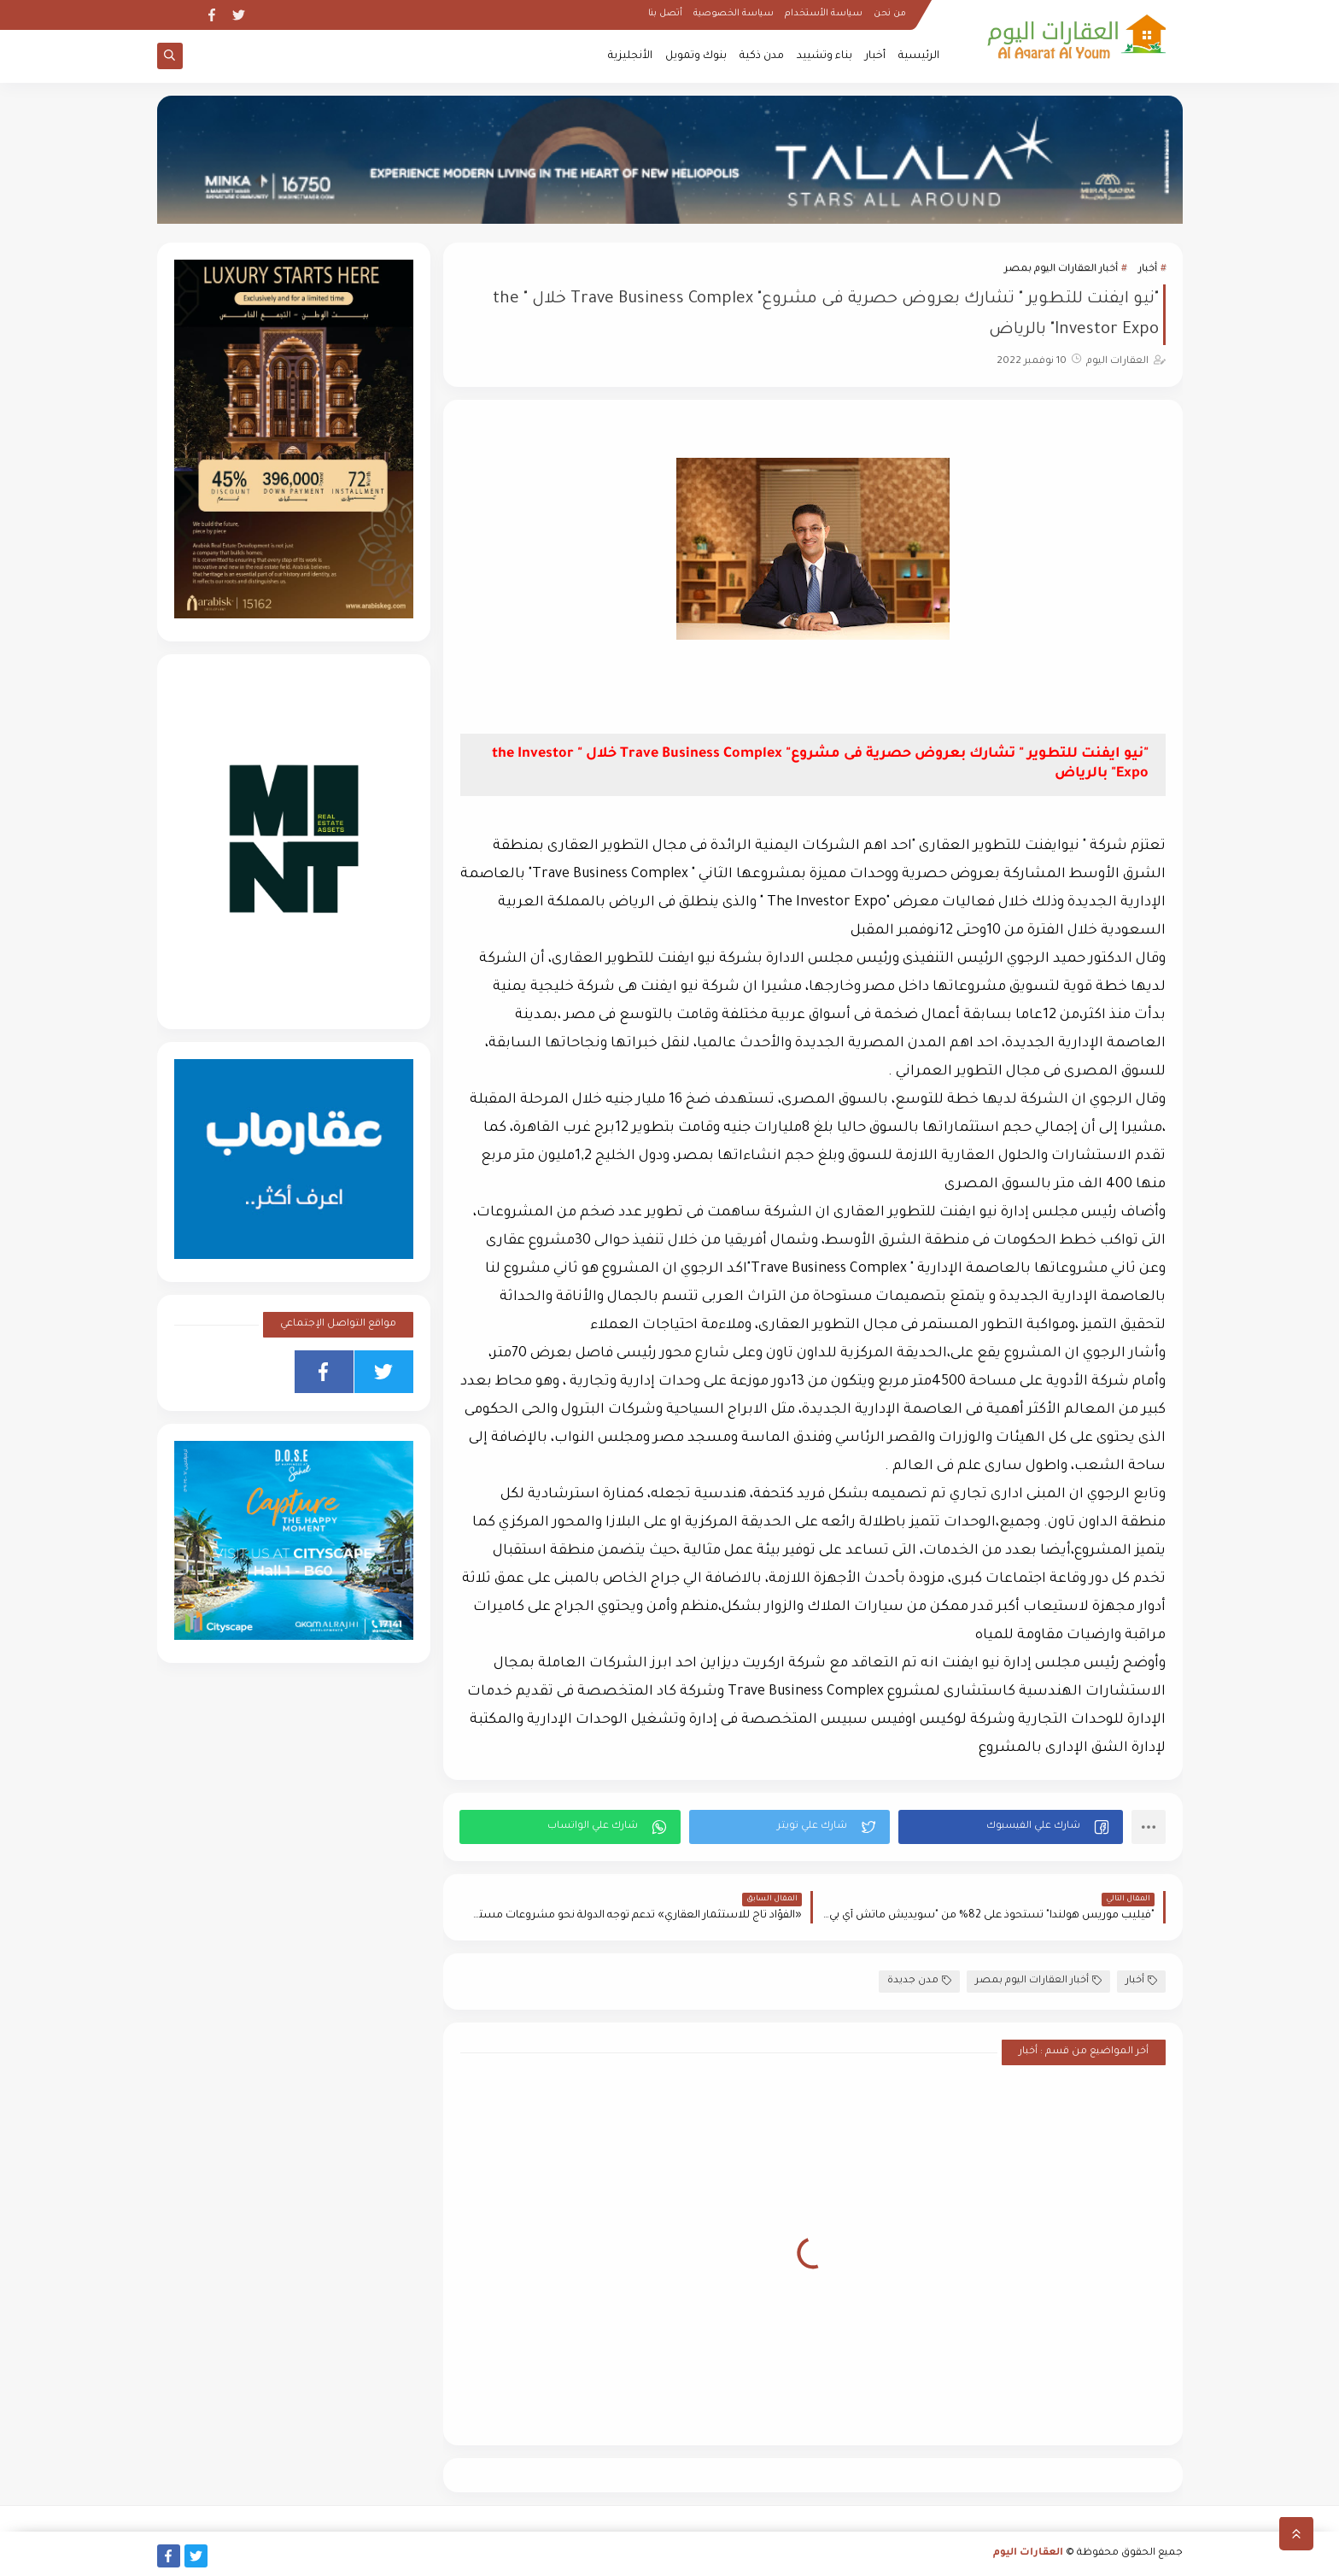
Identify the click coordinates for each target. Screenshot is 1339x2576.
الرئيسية (918, 56)
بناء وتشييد (824, 56)
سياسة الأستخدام (823, 14)
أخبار (875, 56)
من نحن (890, 14)
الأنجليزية (630, 56)
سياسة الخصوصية (733, 14)
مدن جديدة (919, 1981)
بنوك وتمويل (696, 56)
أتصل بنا (665, 14)
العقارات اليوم (1028, 2553)
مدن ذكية (762, 56)
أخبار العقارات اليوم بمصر (1061, 269)
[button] (1010, 1827)
